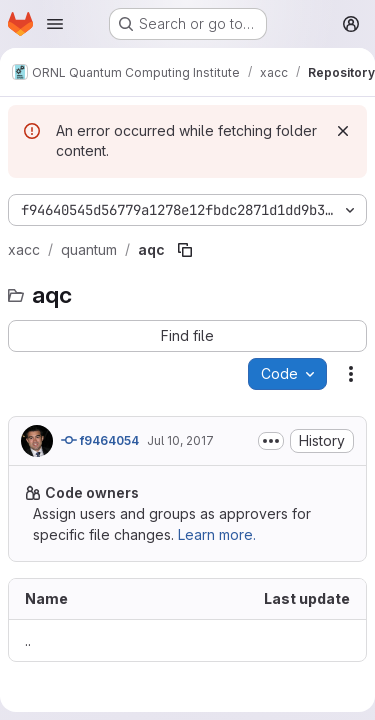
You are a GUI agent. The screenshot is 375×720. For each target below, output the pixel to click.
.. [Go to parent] (28, 640)
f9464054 (100, 440)
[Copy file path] (185, 250)
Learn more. (217, 534)
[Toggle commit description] (271, 441)
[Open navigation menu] (55, 24)
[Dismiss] (343, 131)
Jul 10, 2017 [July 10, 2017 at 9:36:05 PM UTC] (180, 440)
